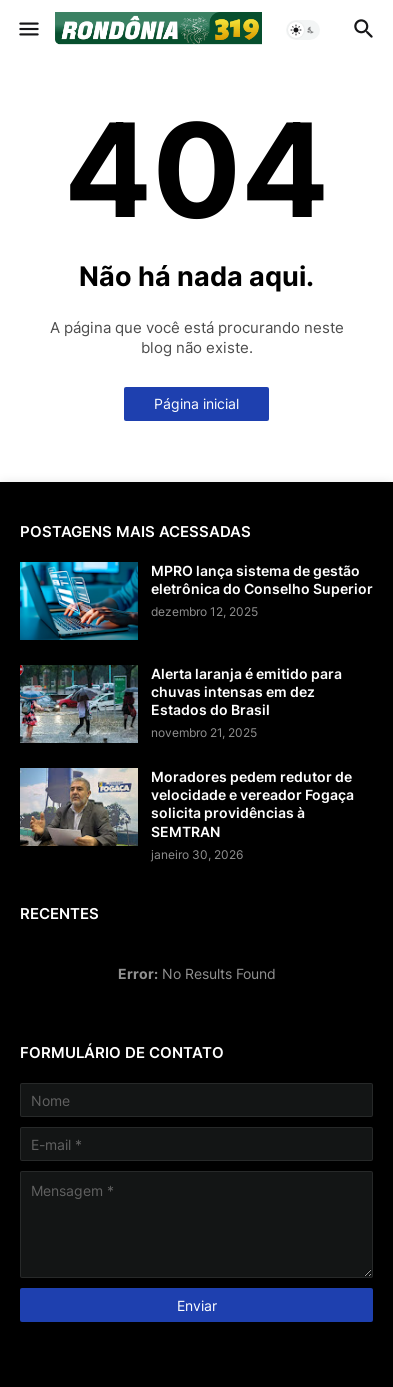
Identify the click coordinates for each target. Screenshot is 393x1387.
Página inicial (196, 403)
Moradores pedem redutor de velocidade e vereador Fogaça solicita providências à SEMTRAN (252, 804)
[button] (27, 30)
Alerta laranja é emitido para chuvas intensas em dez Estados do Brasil (246, 691)
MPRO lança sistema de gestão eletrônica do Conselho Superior (262, 579)
